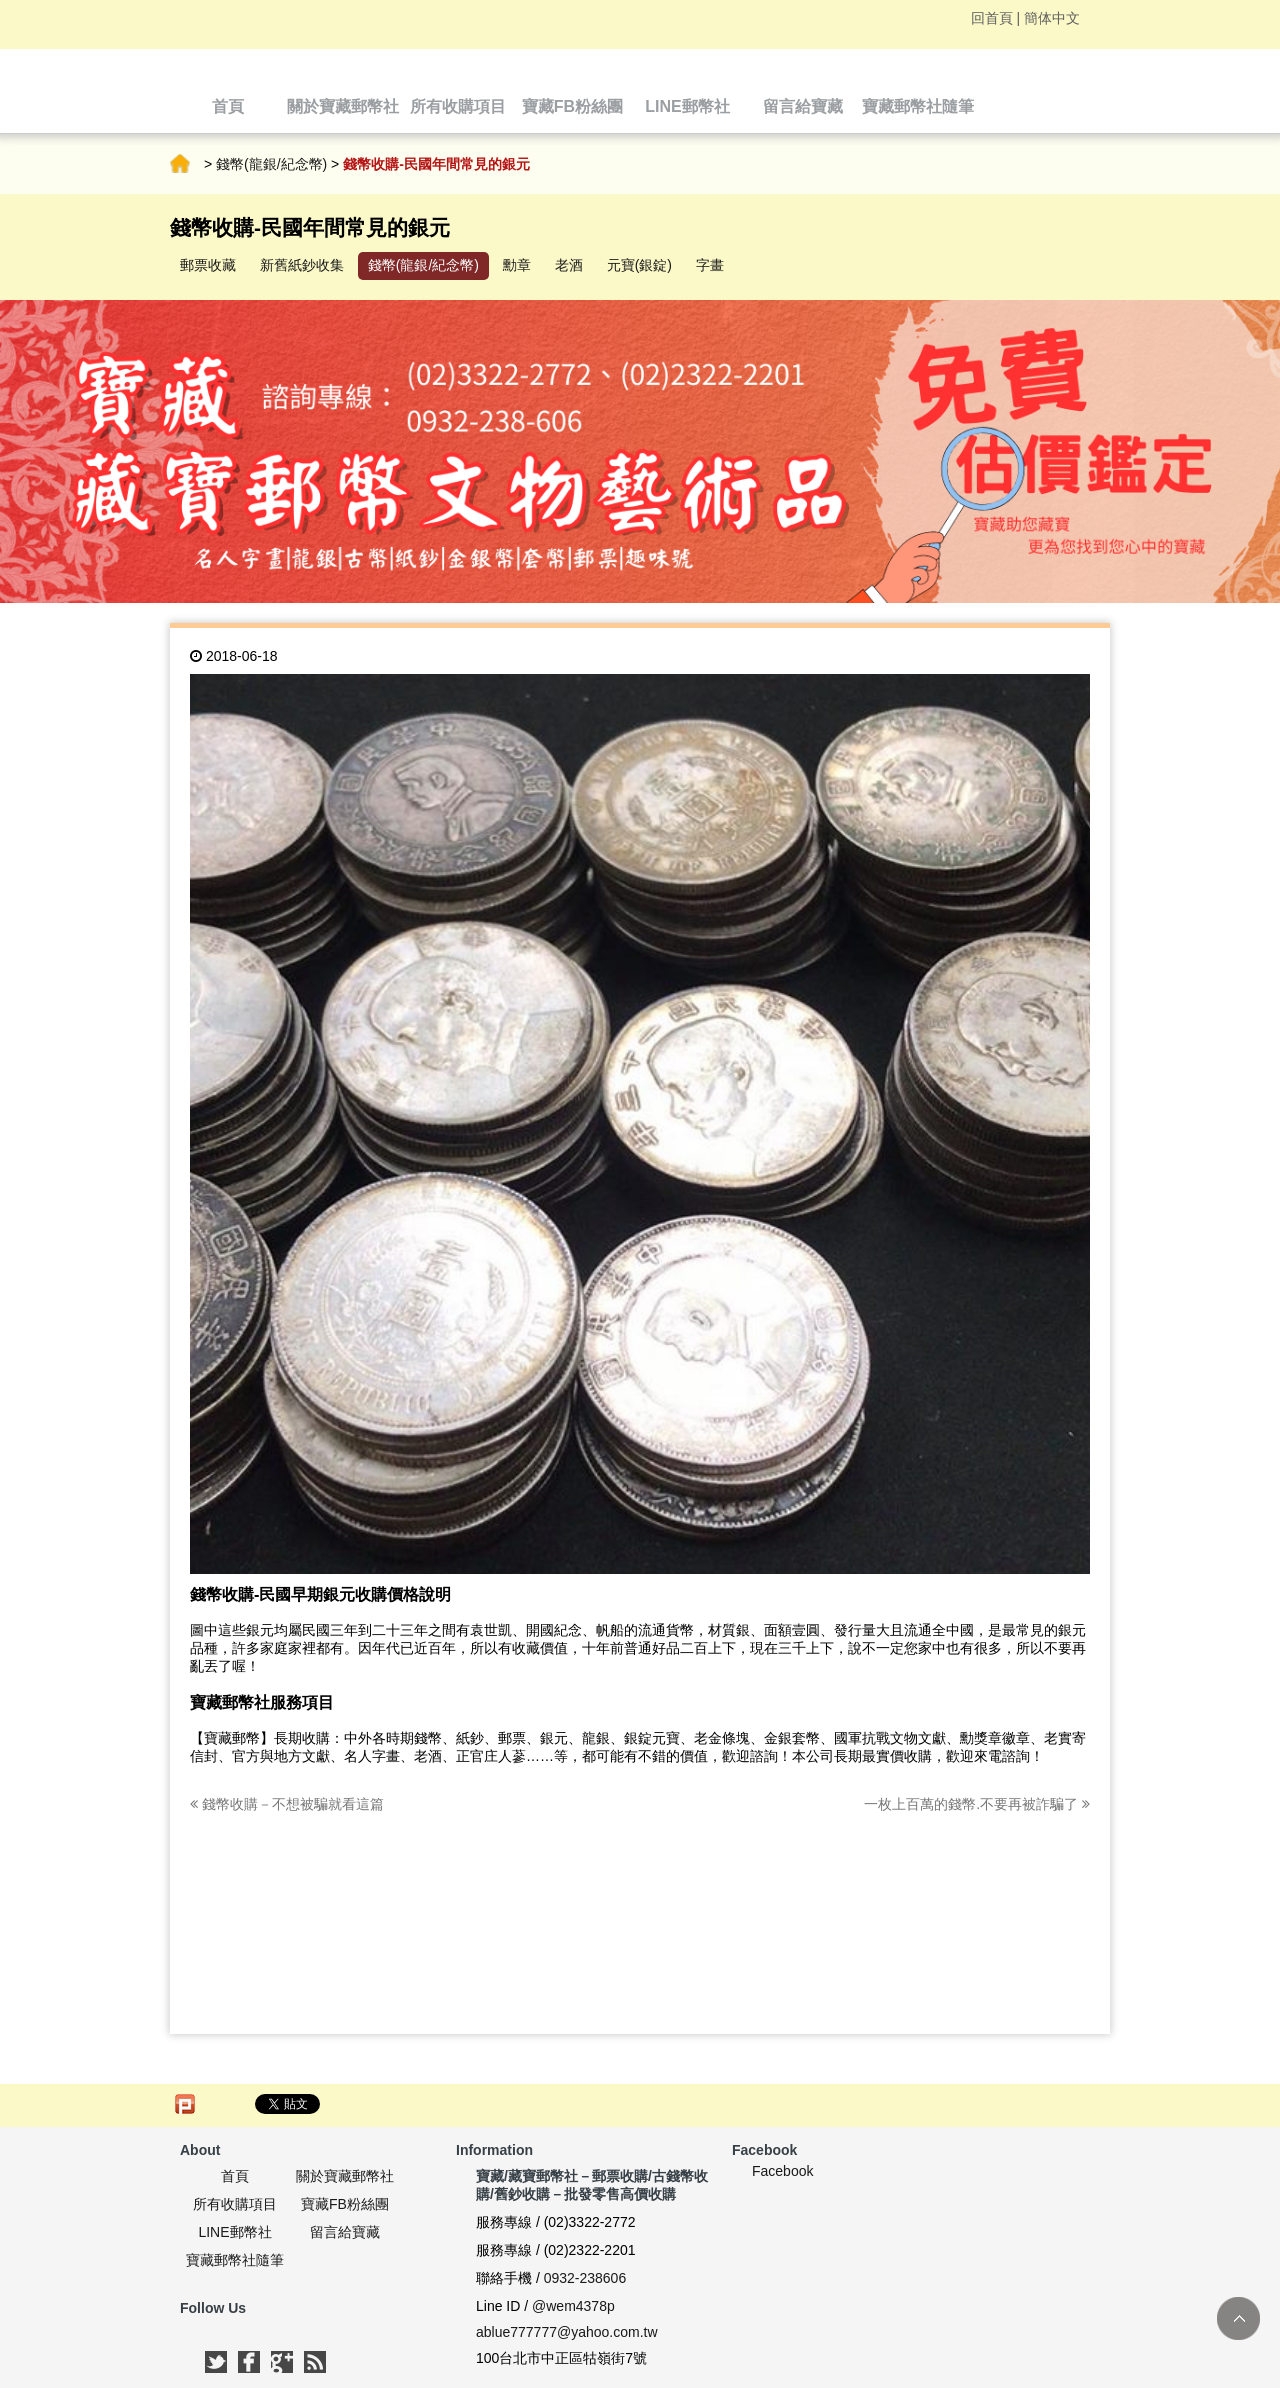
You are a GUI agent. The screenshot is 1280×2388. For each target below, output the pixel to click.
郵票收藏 (208, 265)
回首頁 (992, 18)
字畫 (710, 265)
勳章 (517, 265)
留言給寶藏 (345, 2232)
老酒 (569, 265)
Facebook (782, 2171)
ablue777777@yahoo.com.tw (567, 2332)
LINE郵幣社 (234, 2232)
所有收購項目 (235, 2204)
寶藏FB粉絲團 (345, 2204)
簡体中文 (1052, 18)
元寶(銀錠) (639, 265)
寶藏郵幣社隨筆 (235, 2260)
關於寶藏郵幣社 (345, 2176)
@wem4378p (573, 2306)
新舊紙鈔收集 (302, 265)
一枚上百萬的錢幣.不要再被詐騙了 (977, 1804)
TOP (1238, 2318)
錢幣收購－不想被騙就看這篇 (287, 1804)
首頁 (180, 164)
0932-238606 (585, 2278)
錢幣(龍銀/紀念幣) (271, 164)
